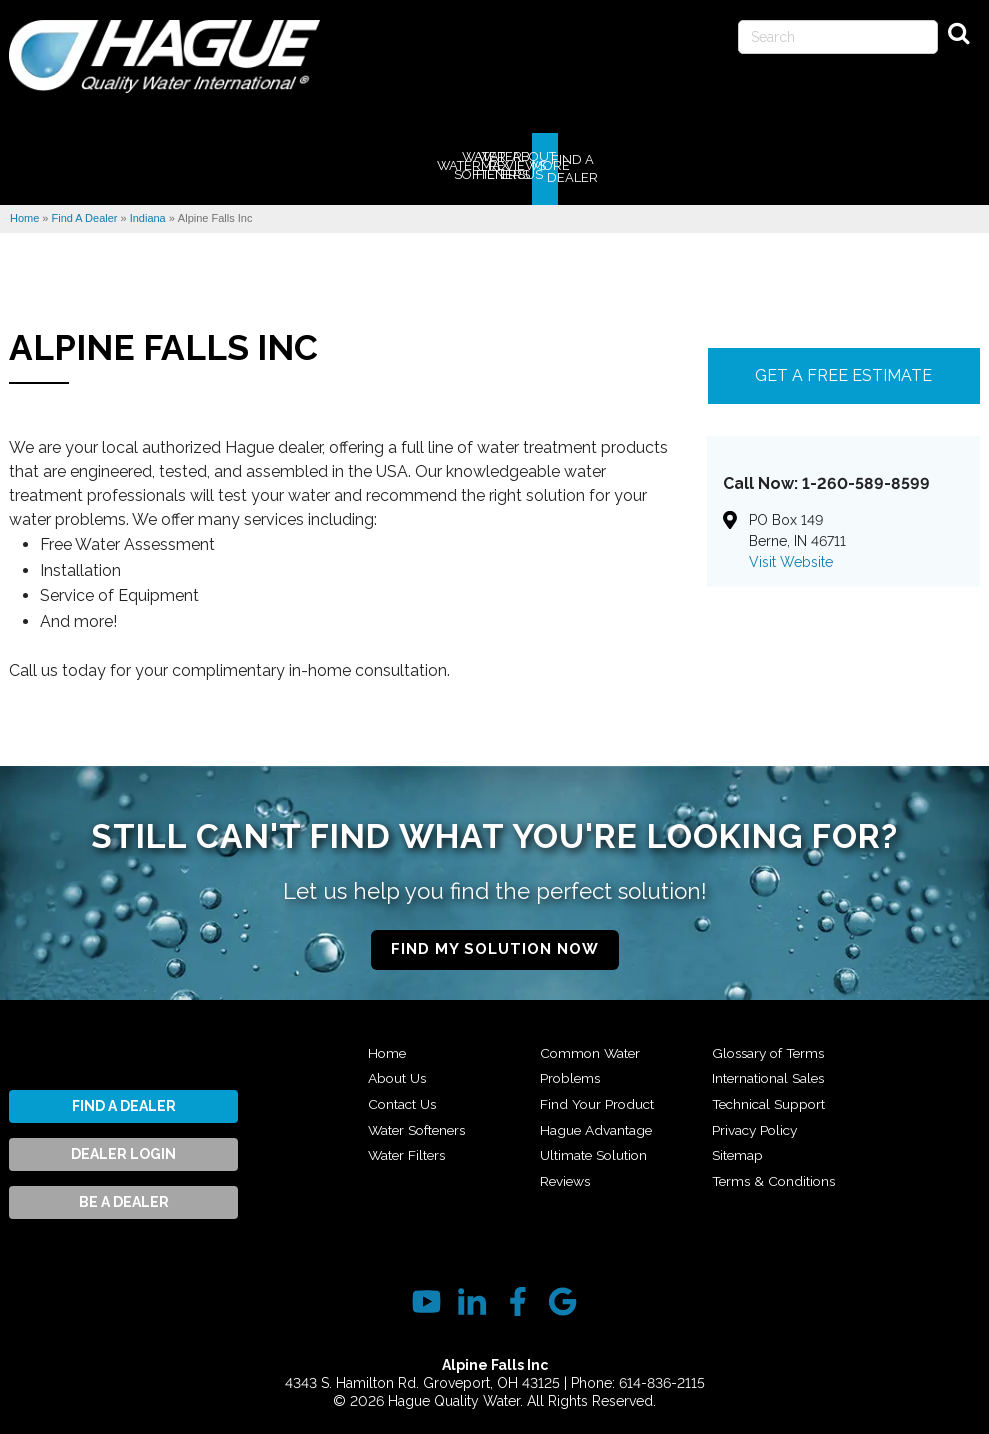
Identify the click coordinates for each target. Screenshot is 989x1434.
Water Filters (408, 1148)
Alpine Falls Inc (163, 340)
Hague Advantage (597, 1123)
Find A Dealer (124, 1099)
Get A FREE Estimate (843, 368)
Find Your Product (598, 1097)
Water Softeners (419, 1123)
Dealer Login (123, 1147)
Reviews (566, 1174)
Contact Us (403, 1097)
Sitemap (738, 1148)
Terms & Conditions (776, 1174)
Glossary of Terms (771, 1046)
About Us (398, 1072)
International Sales (770, 1072)
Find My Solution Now (495, 942)
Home (388, 1046)
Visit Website (791, 555)
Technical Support (770, 1097)
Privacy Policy (757, 1123)
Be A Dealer (124, 1195)
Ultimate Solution (595, 1148)
